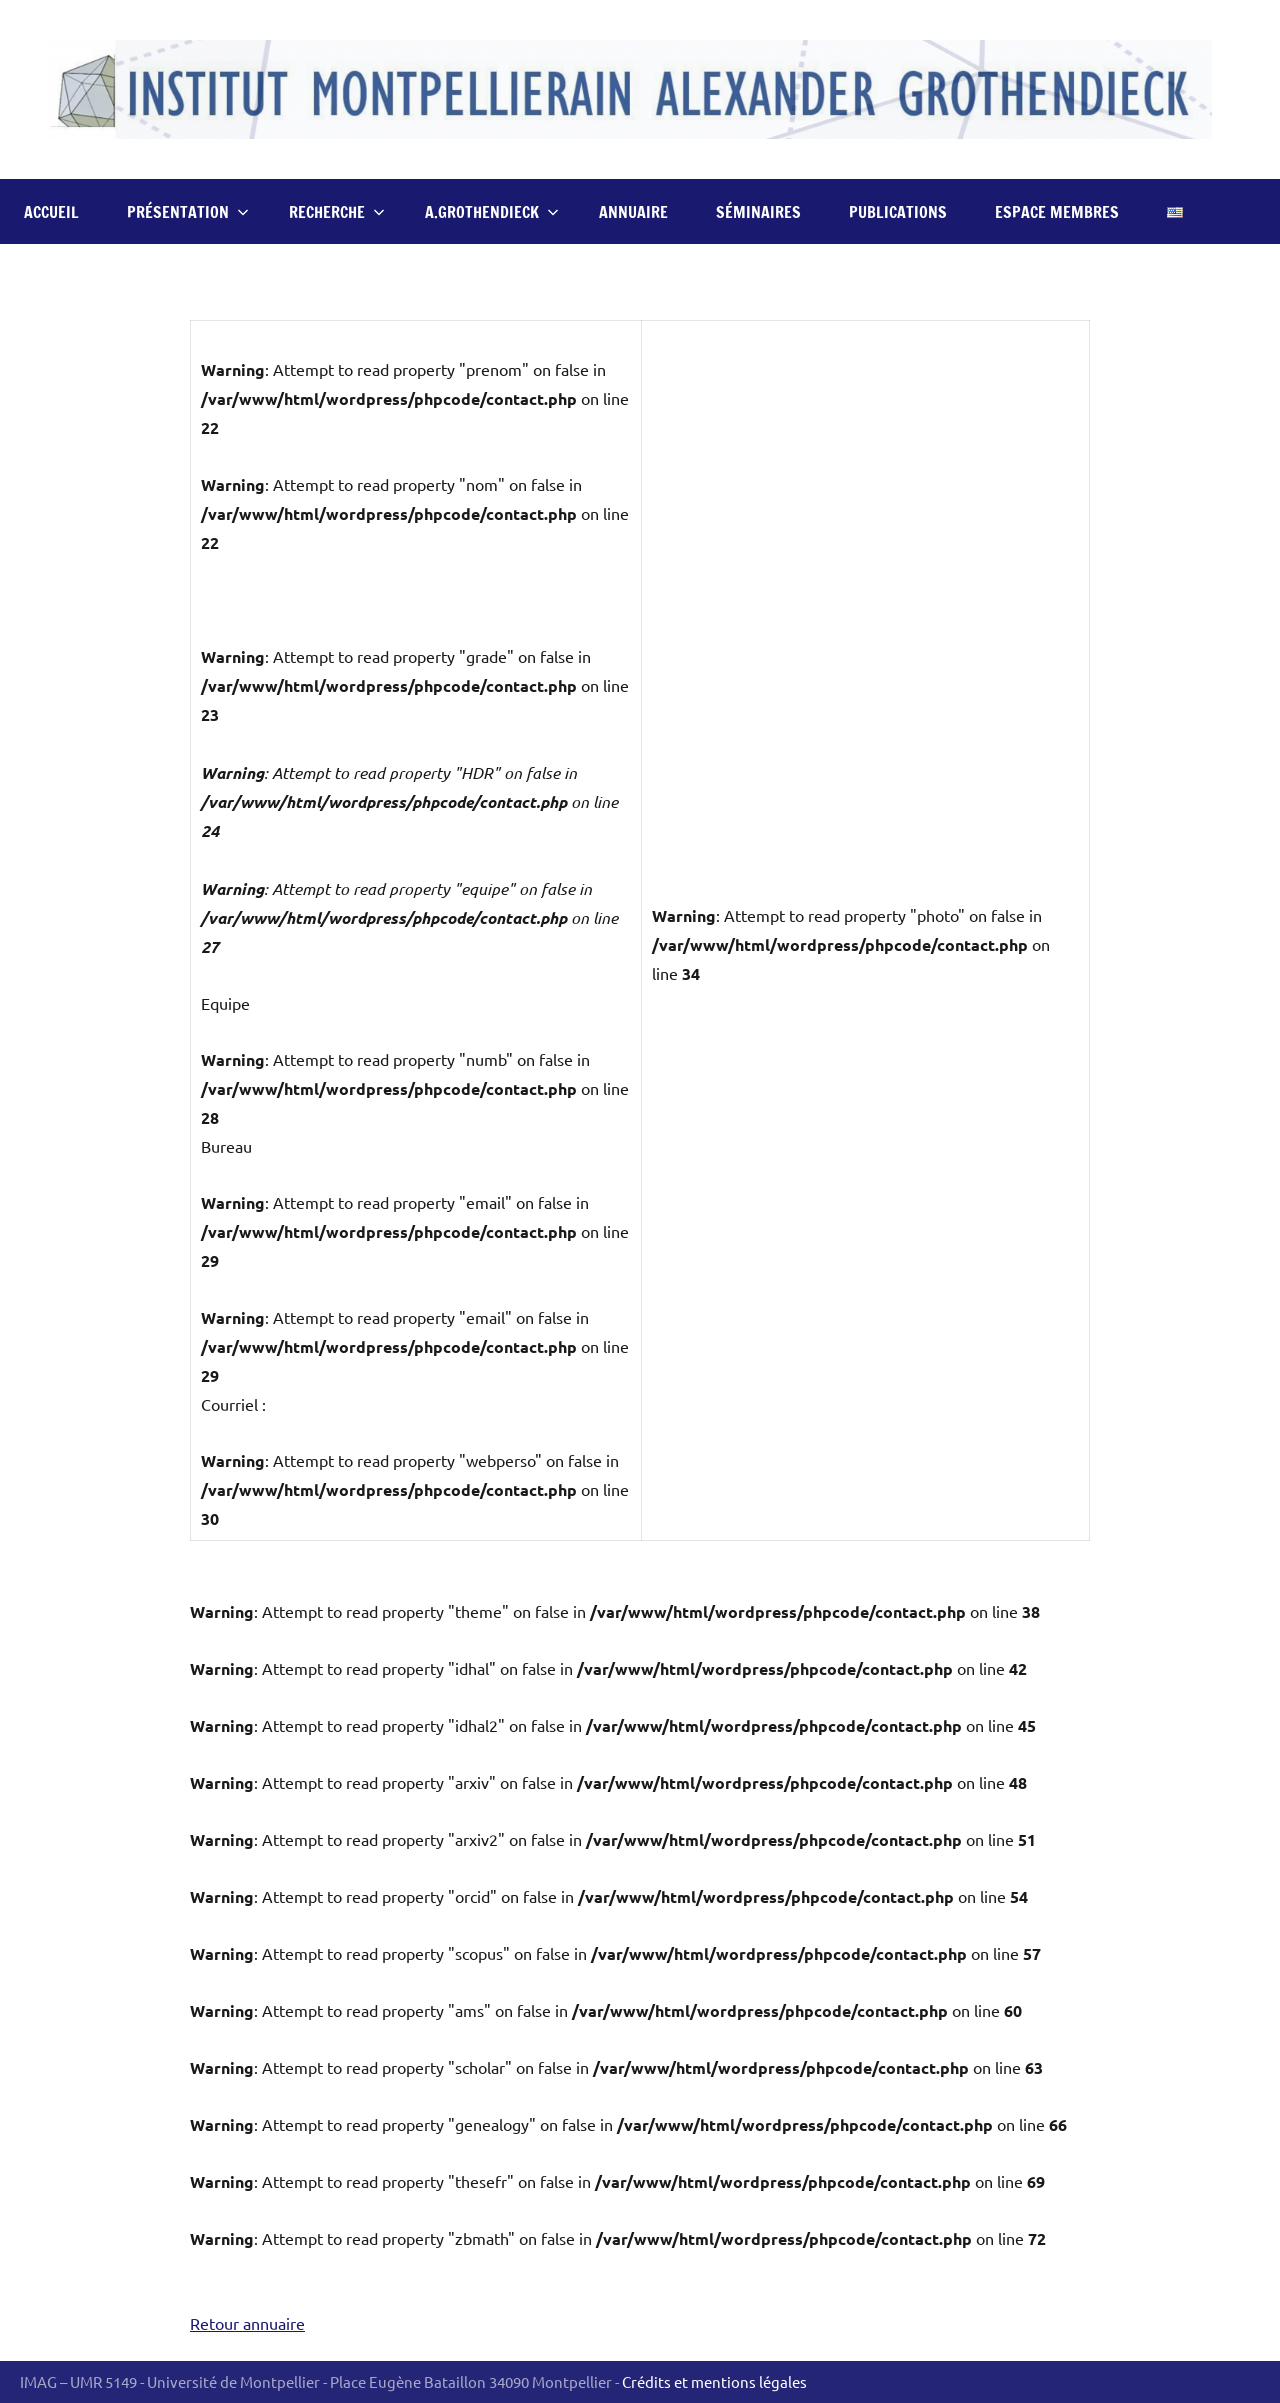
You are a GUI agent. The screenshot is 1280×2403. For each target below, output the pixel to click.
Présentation (188, 212)
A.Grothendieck (492, 212)
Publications (898, 212)
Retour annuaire (247, 2323)
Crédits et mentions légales (714, 2381)
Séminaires (758, 212)
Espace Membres (1057, 212)
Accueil (51, 212)
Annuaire (633, 212)
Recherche (337, 212)
